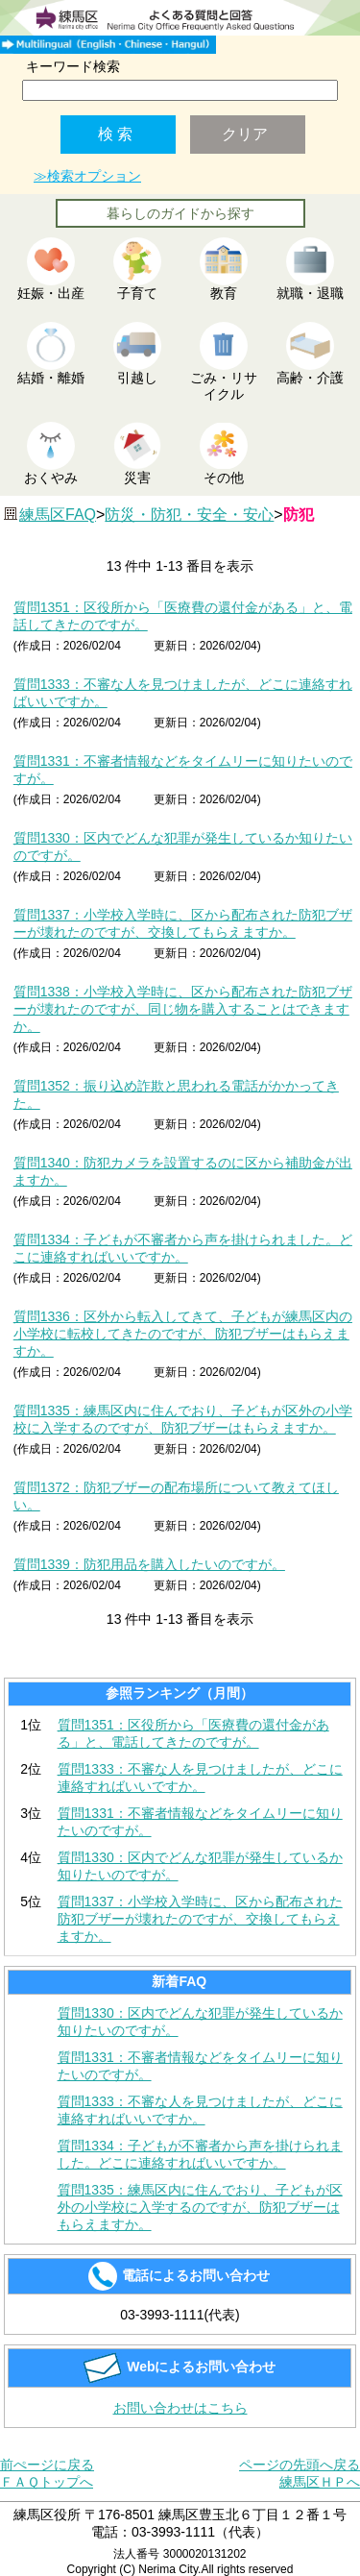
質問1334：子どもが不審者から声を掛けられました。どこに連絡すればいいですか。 (200, 2154)
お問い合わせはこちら (180, 2408)
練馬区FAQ (57, 514)
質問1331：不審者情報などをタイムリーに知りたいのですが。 (200, 1821)
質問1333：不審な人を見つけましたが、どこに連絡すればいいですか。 (200, 1777)
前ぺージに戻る (47, 2464)
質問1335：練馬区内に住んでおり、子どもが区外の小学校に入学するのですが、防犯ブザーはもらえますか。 (200, 2207)
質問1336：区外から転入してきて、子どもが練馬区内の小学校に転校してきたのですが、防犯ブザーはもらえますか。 (182, 1334)
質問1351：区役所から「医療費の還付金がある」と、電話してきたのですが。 (193, 1733)
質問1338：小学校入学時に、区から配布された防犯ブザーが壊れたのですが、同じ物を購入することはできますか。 (182, 1009)
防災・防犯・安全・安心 (189, 514)
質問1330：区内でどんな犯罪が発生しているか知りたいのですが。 (200, 1866)
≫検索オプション (87, 176)
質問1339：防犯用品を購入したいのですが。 (149, 1564)
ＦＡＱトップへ (46, 2482)
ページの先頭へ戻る (299, 2464)
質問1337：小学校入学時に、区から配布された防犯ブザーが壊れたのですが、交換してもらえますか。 (200, 1919)
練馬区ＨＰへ (319, 2482)
